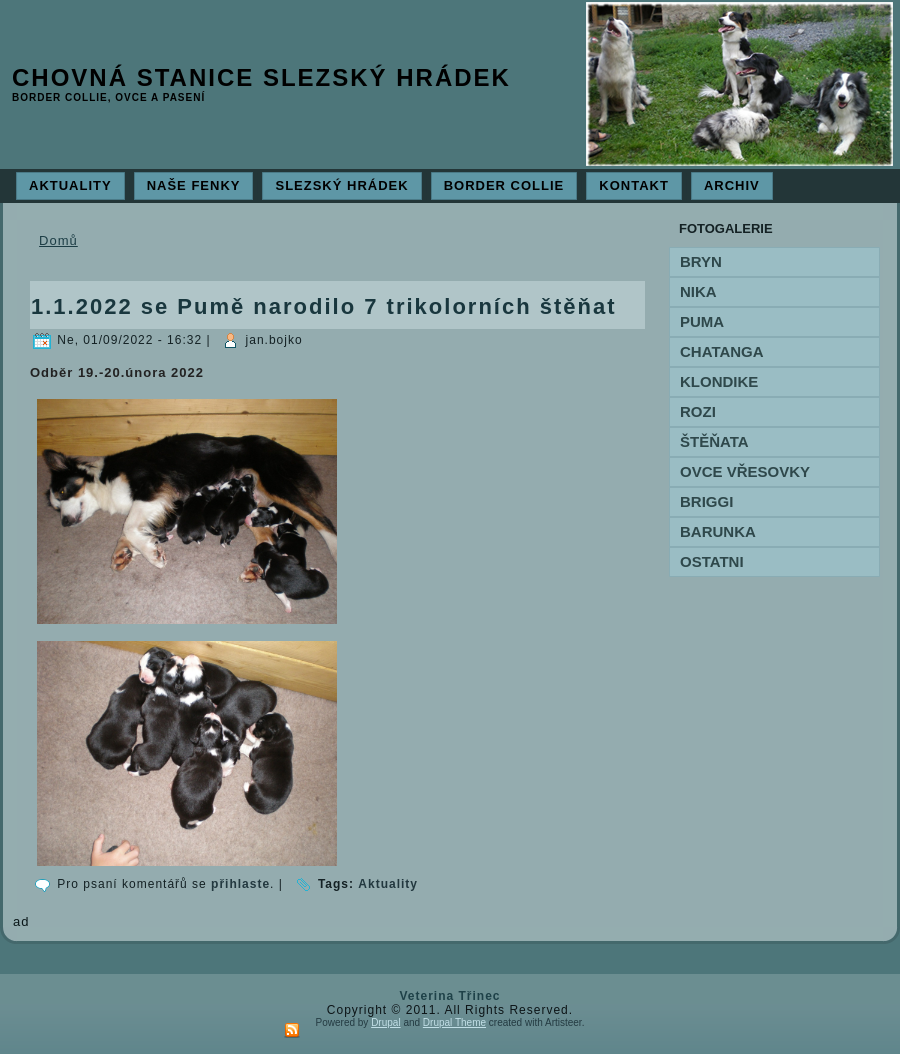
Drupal (385, 1022)
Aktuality (388, 884)
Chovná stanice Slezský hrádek (261, 77)
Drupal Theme (454, 1022)
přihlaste (240, 884)
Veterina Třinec (449, 996)
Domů (58, 240)
